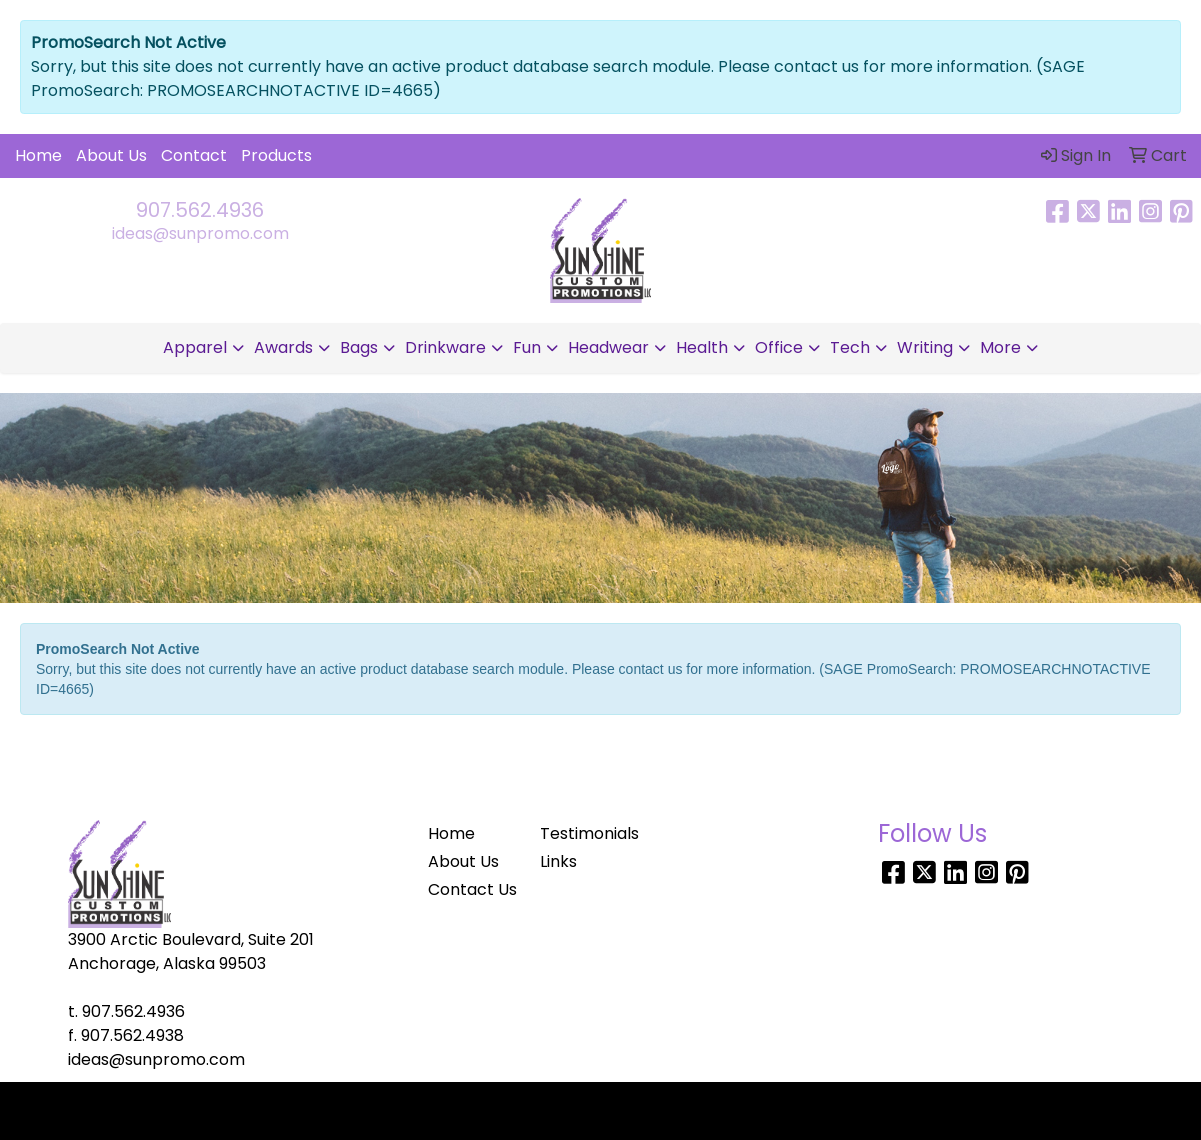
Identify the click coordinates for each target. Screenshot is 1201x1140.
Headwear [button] (608, 347)
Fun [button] (527, 347)
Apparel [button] (195, 347)
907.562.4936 (200, 210)
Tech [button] (850, 347)
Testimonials (589, 833)
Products (276, 155)
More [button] (1000, 347)
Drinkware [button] (445, 347)
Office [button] (779, 347)
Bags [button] (359, 347)
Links (558, 861)
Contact (194, 155)
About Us (111, 155)
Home (38, 155)
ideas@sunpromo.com (200, 233)
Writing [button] (925, 347)
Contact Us (472, 889)
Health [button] (702, 347)
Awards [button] (283, 347)
